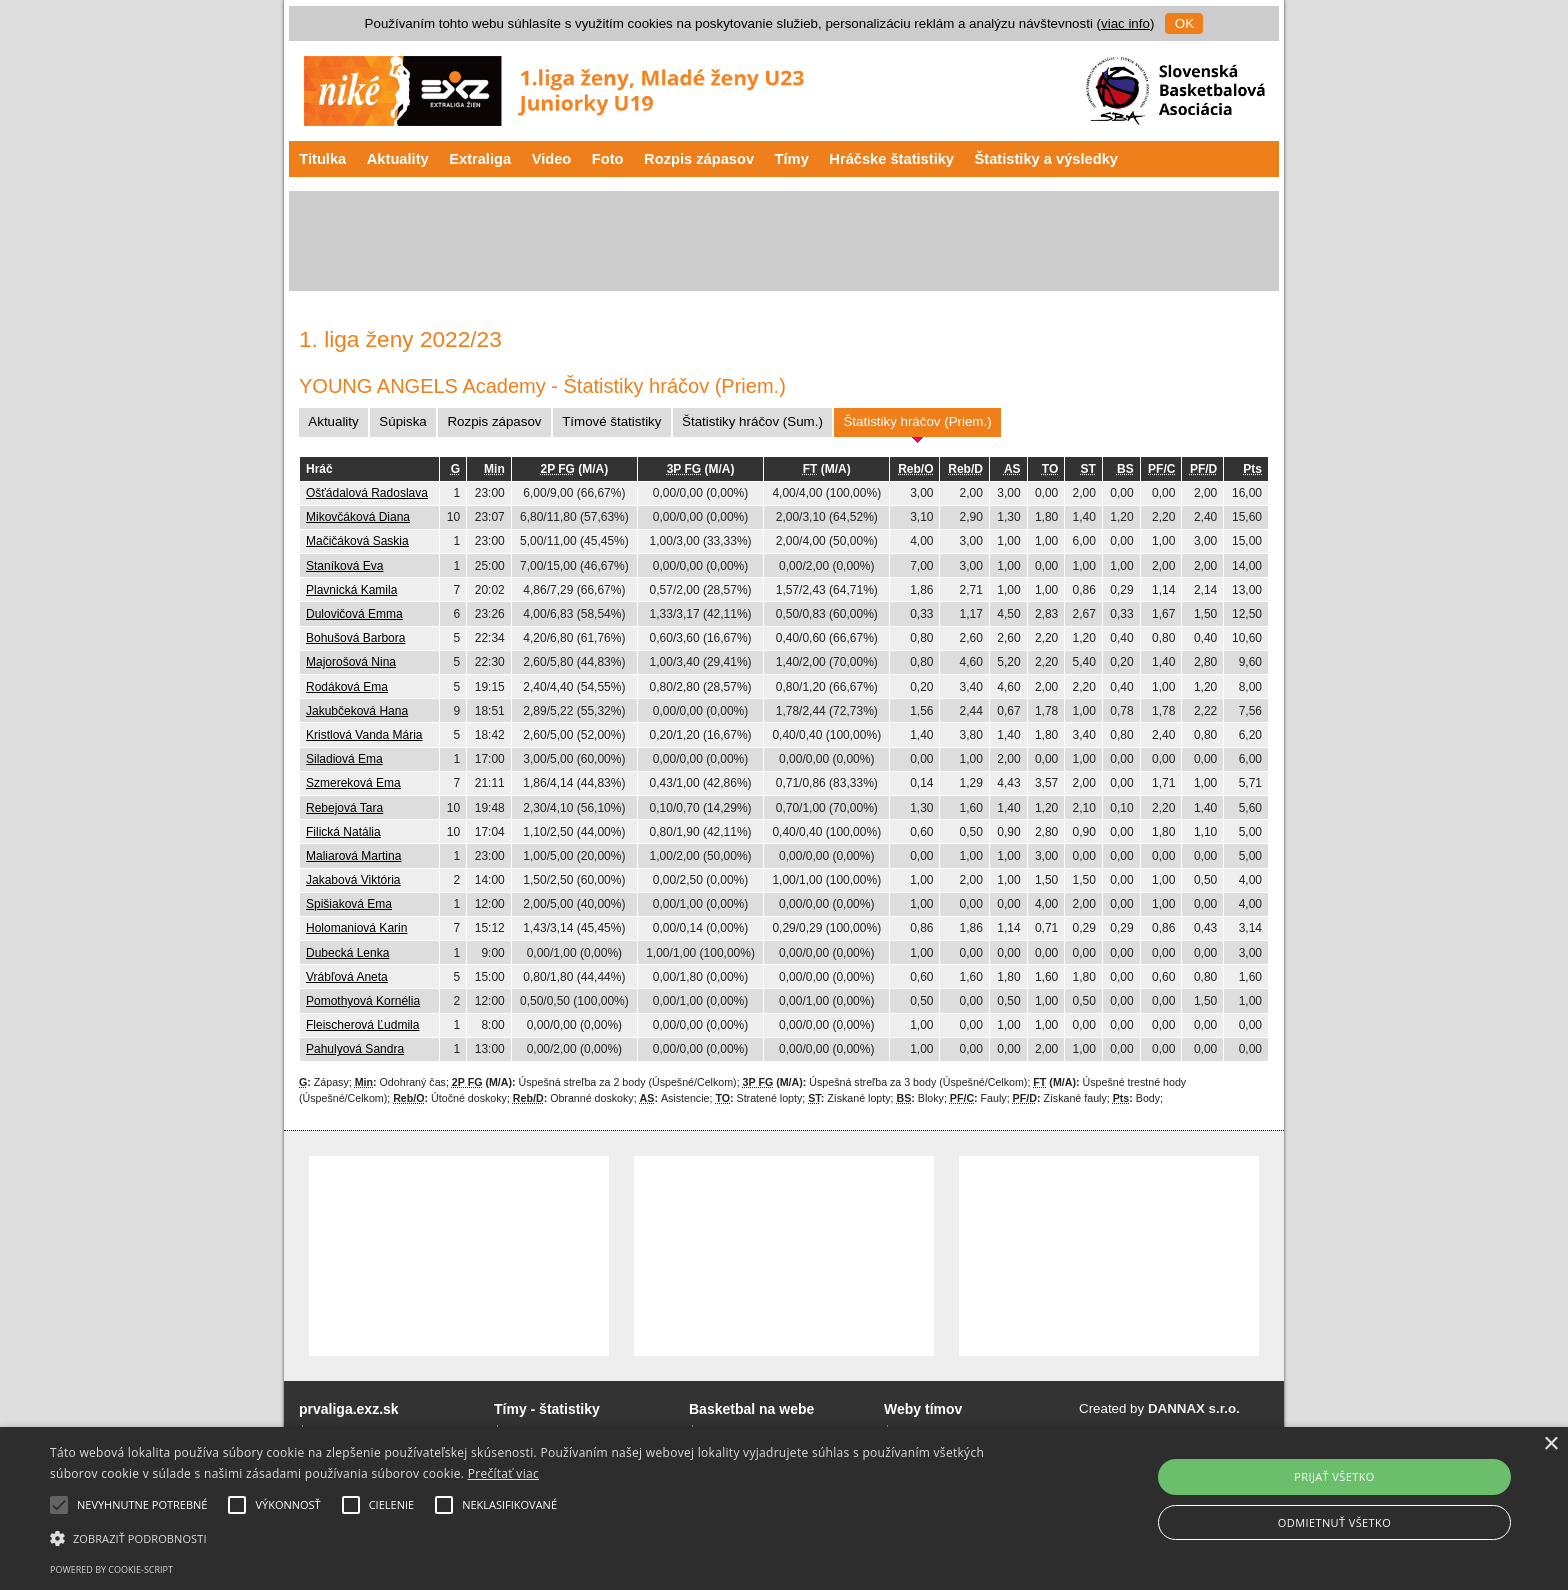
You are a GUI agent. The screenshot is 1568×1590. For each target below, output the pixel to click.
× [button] (1550, 1444)
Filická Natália (343, 832)
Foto (608, 159)
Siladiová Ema (344, 759)
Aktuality (398, 159)
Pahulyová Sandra (355, 1049)
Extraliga (480, 159)
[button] (527, 1537)
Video (552, 159)
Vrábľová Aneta (347, 977)
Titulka (322, 159)
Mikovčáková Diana (358, 517)
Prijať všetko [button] (1334, 1476)
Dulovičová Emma (354, 614)
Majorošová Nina (351, 662)
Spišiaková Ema (349, 904)
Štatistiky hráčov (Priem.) (917, 421)
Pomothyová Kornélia (363, 1001)
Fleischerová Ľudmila (362, 1025)
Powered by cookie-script (111, 1569)
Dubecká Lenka (347, 953)
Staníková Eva (344, 566)
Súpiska (402, 421)
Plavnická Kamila (351, 590)
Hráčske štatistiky (891, 159)
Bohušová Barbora (355, 638)
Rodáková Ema (347, 687)
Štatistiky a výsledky (1046, 159)
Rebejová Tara (344, 808)
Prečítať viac (503, 1473)
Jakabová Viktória (353, 880)
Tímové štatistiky (611, 421)
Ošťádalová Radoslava (367, 493)
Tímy (792, 159)
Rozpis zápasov (699, 159)
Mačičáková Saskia (357, 541)
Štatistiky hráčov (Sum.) (752, 421)
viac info (1125, 23)
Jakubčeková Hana (357, 711)
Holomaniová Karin (356, 928)
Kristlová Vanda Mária (364, 735)
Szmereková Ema (353, 783)
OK (1184, 23)
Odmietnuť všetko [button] (1334, 1522)
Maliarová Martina (353, 856)
